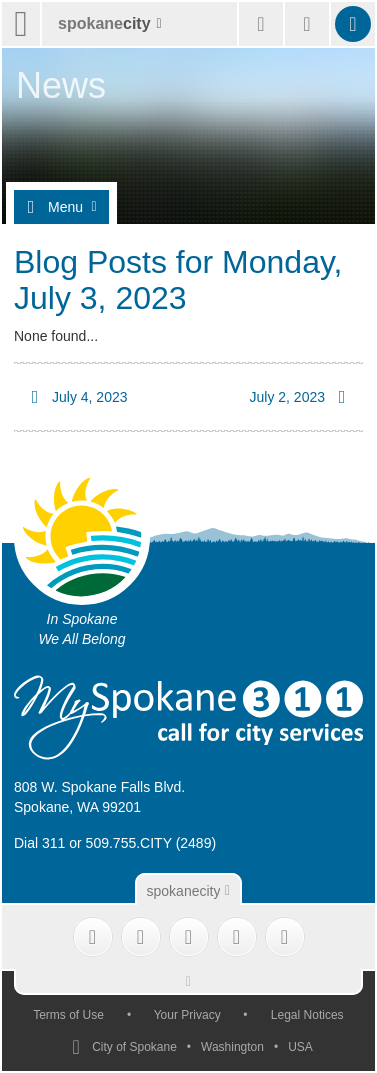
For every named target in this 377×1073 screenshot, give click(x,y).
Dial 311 (39, 843)
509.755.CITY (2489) (151, 843)
